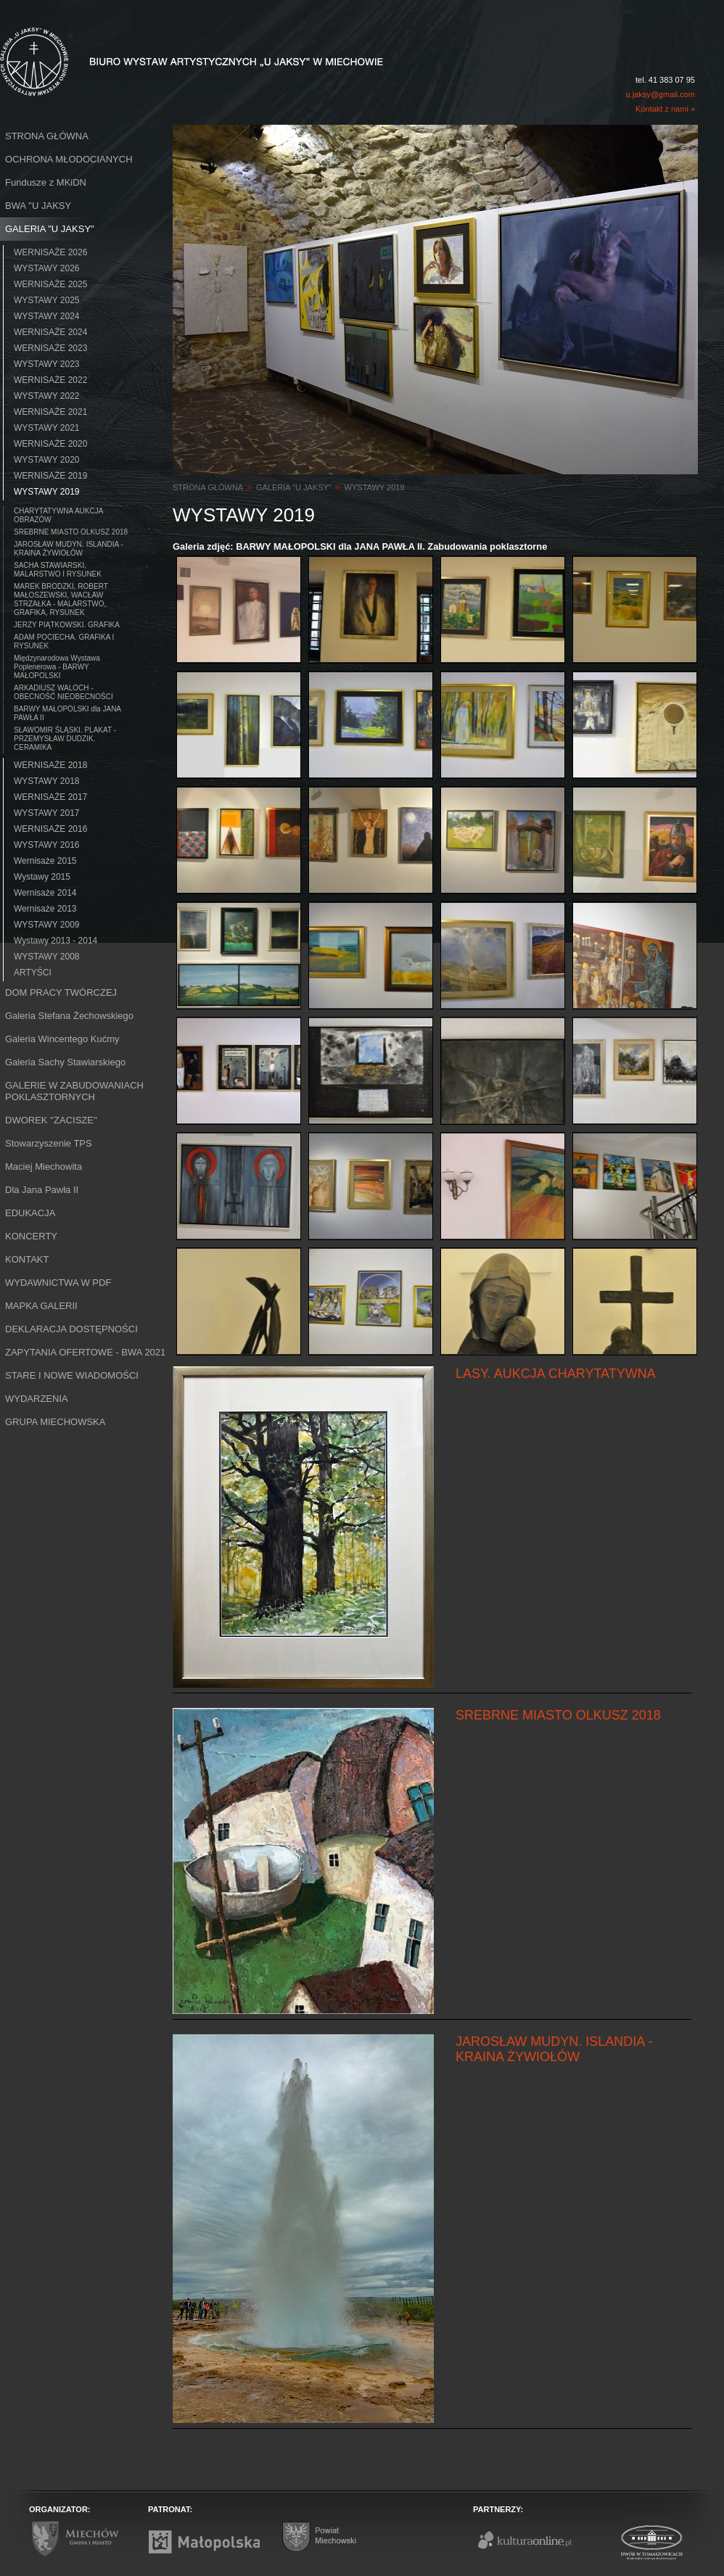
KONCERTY (31, 1236)
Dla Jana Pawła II (41, 1189)
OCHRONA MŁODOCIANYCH (69, 159)
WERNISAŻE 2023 (50, 348)
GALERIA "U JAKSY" (49, 228)
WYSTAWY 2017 (46, 813)
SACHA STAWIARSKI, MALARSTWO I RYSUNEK (58, 569)
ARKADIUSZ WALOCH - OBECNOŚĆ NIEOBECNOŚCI (63, 692)
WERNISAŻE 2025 (50, 284)
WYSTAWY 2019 (46, 492)
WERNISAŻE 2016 (50, 829)
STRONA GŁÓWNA (47, 136)
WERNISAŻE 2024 (50, 332)
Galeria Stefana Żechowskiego (69, 1015)
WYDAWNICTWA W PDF (58, 1282)
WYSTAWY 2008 (46, 956)
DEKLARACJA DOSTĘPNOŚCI (71, 1329)
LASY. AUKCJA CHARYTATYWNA (556, 1373)
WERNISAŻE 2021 (50, 412)
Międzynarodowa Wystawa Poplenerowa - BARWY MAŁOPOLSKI (57, 667)
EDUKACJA (30, 1213)
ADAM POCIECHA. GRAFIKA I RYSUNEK (64, 641)
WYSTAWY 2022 (46, 396)
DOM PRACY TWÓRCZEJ (61, 992)
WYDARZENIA (36, 1398)
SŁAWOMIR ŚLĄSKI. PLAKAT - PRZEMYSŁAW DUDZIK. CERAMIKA (65, 738)
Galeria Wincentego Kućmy (62, 1038)
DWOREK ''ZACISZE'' (51, 1120)
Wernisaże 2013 (45, 909)
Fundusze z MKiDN (45, 182)
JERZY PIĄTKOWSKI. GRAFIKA (67, 625)
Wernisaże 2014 (45, 893)
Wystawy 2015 (42, 877)
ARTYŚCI (33, 972)
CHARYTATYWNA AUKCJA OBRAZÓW (58, 515)
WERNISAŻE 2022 (50, 380)
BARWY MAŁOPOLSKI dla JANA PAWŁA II (67, 713)
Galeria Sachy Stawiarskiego (65, 1062)
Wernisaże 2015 (45, 861)
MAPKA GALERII (41, 1305)
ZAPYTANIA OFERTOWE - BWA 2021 (85, 1352)
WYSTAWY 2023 (46, 364)
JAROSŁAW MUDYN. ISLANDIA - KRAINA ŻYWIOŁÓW (68, 548)
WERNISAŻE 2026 (50, 252)
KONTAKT (27, 1259)
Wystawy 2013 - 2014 (55, 941)
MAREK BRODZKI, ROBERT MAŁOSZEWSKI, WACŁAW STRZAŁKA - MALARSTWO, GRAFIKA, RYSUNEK (61, 599)
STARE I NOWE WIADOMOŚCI (72, 1375)
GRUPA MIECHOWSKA (55, 1421)
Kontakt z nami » (665, 108)
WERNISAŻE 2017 (50, 797)
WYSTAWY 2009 (46, 925)
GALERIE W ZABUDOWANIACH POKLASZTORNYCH (74, 1091)
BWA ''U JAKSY (38, 205)
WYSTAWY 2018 (46, 781)
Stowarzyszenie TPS (48, 1143)
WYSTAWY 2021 (46, 428)
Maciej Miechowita (43, 1166)
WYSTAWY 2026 (46, 268)
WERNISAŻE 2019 (50, 476)
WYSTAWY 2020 (46, 460)
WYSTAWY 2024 (46, 316)
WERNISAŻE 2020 (50, 444)
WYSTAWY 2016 (46, 845)
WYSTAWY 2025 (46, 300)
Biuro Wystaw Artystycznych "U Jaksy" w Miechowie (165, 45)
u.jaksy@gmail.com (660, 94)
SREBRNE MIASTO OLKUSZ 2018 (71, 532)
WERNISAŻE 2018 (50, 765)
